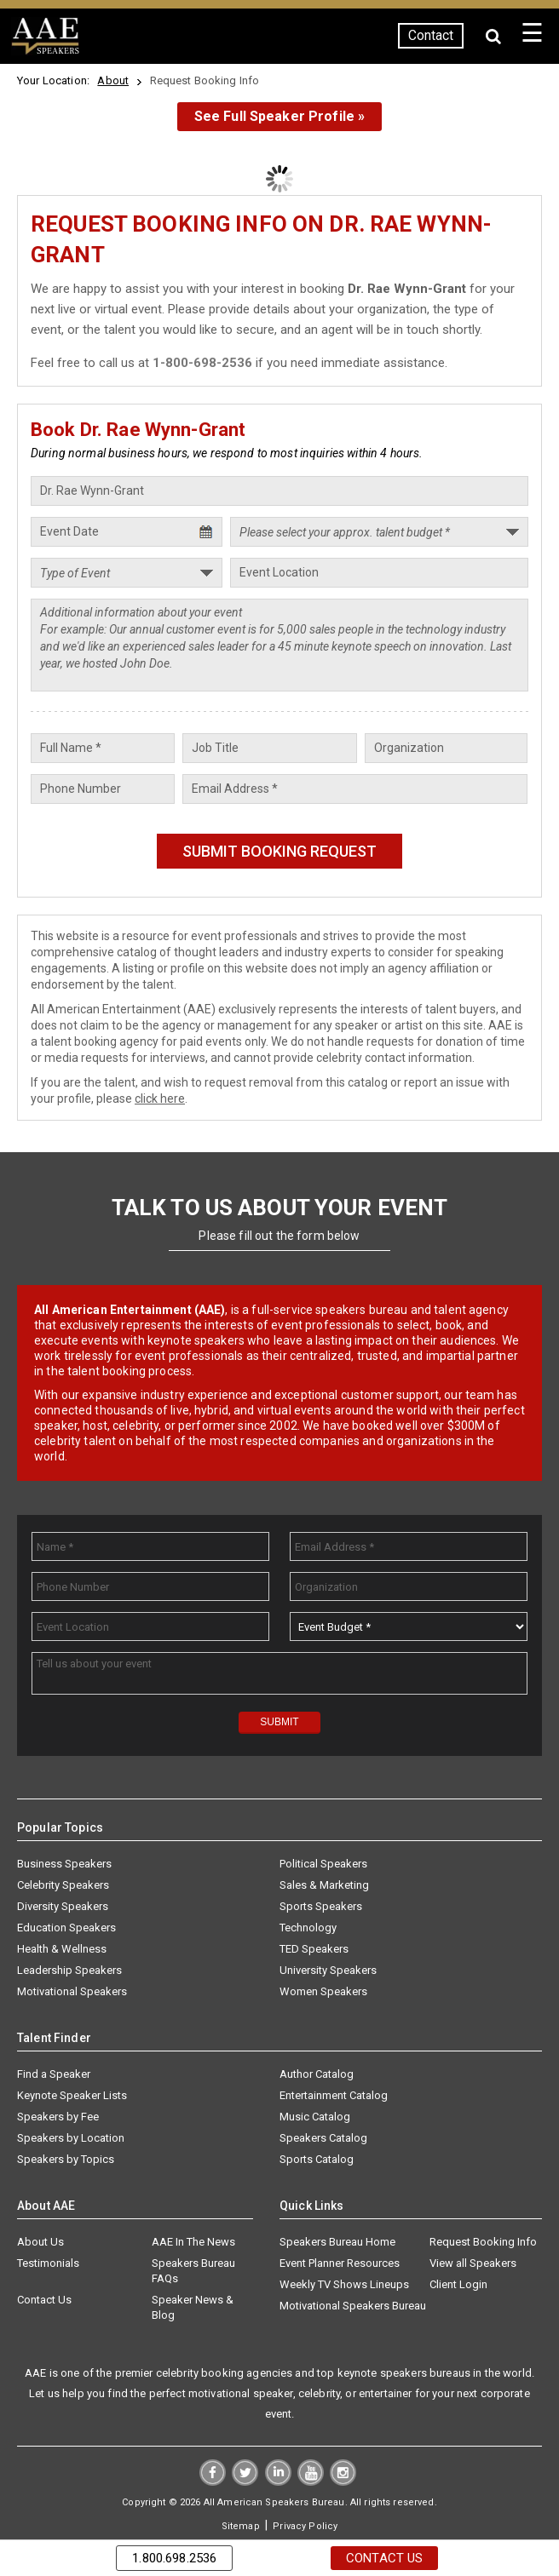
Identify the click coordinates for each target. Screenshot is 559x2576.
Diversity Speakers (62, 1906)
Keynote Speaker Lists (72, 2095)
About (113, 80)
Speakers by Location (70, 2137)
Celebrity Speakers (63, 1885)
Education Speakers (66, 1927)
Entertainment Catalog (334, 2095)
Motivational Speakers (72, 1991)
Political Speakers (323, 1863)
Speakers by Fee (58, 2116)
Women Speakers (323, 1991)
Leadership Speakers (69, 1970)
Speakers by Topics (65, 2159)
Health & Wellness (62, 1948)
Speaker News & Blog (192, 2307)
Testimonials (48, 2263)
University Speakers (328, 1970)
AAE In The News (193, 2241)
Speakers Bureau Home (337, 2241)
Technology (308, 1927)
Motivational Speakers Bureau (353, 2305)
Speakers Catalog (323, 2137)
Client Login (458, 2284)
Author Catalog (317, 2074)
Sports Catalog (317, 2159)
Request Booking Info (483, 2241)
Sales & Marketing (324, 1885)
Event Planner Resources (340, 2263)
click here (160, 1098)
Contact (429, 35)
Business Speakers (64, 1863)
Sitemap (241, 2526)
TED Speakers (314, 1948)
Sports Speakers (321, 1906)
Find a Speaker (53, 2074)
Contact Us (44, 2299)
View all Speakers (472, 2263)
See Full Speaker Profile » (280, 116)
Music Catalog (315, 2116)
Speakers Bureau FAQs (193, 2271)
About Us (40, 2241)
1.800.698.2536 (174, 2558)
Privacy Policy (305, 2526)
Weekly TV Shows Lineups (344, 2284)
